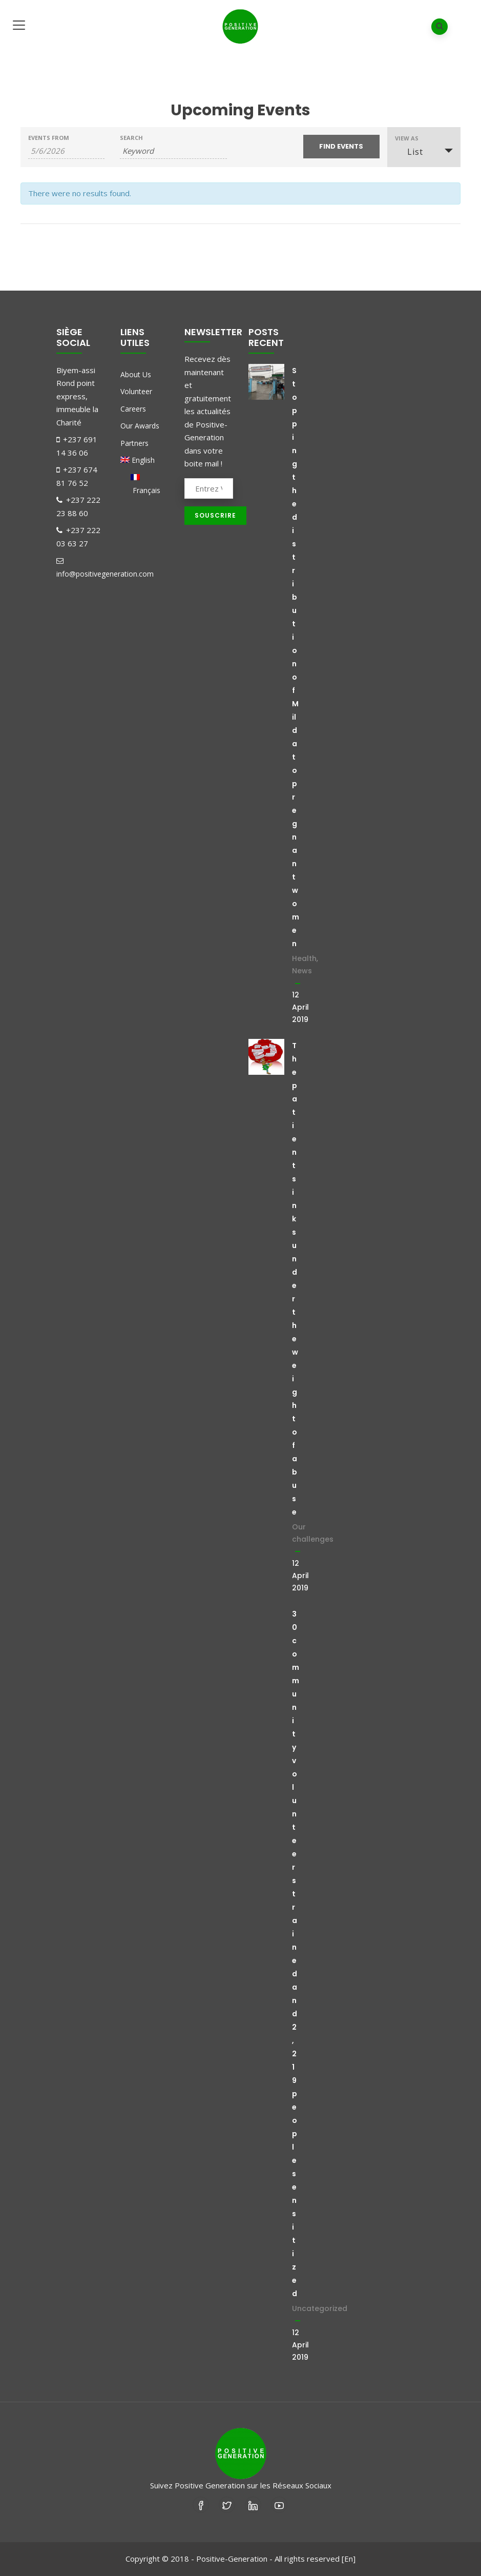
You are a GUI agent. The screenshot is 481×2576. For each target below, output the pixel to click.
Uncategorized (319, 2308)
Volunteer (136, 391)
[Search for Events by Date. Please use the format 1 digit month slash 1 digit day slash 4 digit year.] (66, 151)
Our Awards (139, 426)
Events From (48, 137)
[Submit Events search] (341, 146)
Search (131, 137)
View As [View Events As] (407, 138)
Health (304, 958)
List (409, 151)
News (302, 971)
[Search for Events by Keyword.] (173, 151)
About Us (135, 374)
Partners (134, 443)
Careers (133, 409)
